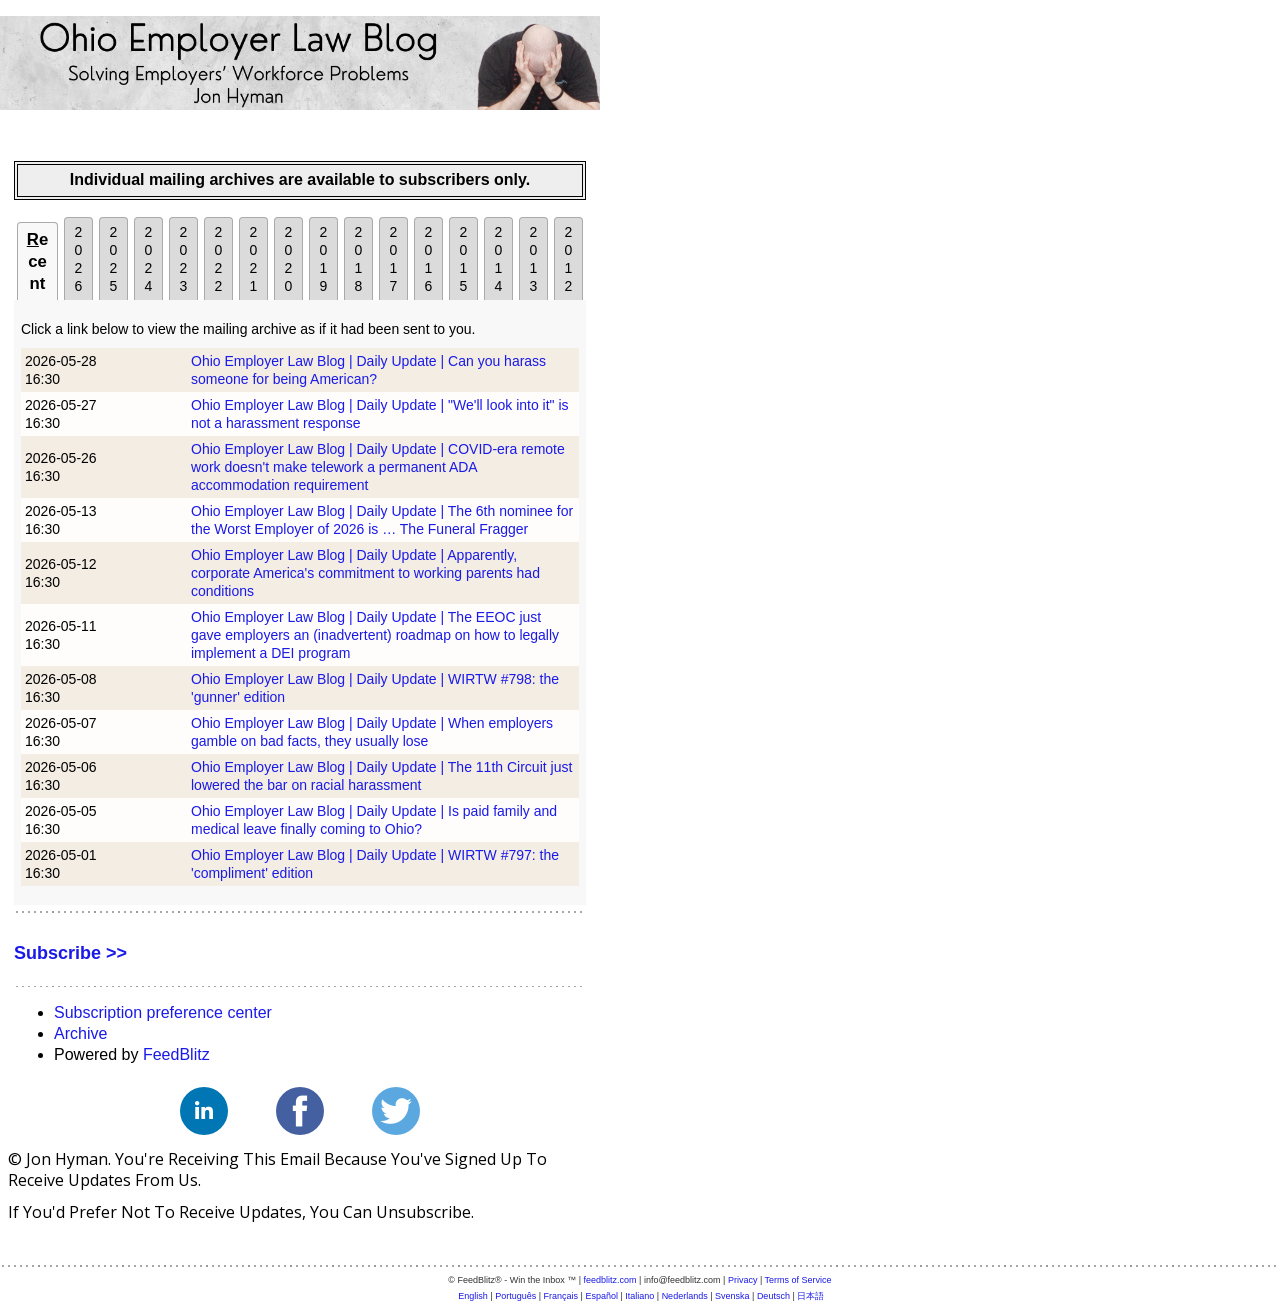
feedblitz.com (610, 1280)
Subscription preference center (163, 1012)
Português (515, 1296)
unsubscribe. (425, 1212)
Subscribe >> (70, 953)
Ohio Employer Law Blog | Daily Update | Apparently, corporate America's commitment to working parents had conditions (365, 573)
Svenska (732, 1296)
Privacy (743, 1280)
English (473, 1296)
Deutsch (773, 1296)
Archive (80, 1033)
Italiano (639, 1296)
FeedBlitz (176, 1054)
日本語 (810, 1296)
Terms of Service (798, 1280)
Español (601, 1296)
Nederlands (685, 1296)
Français (561, 1296)
